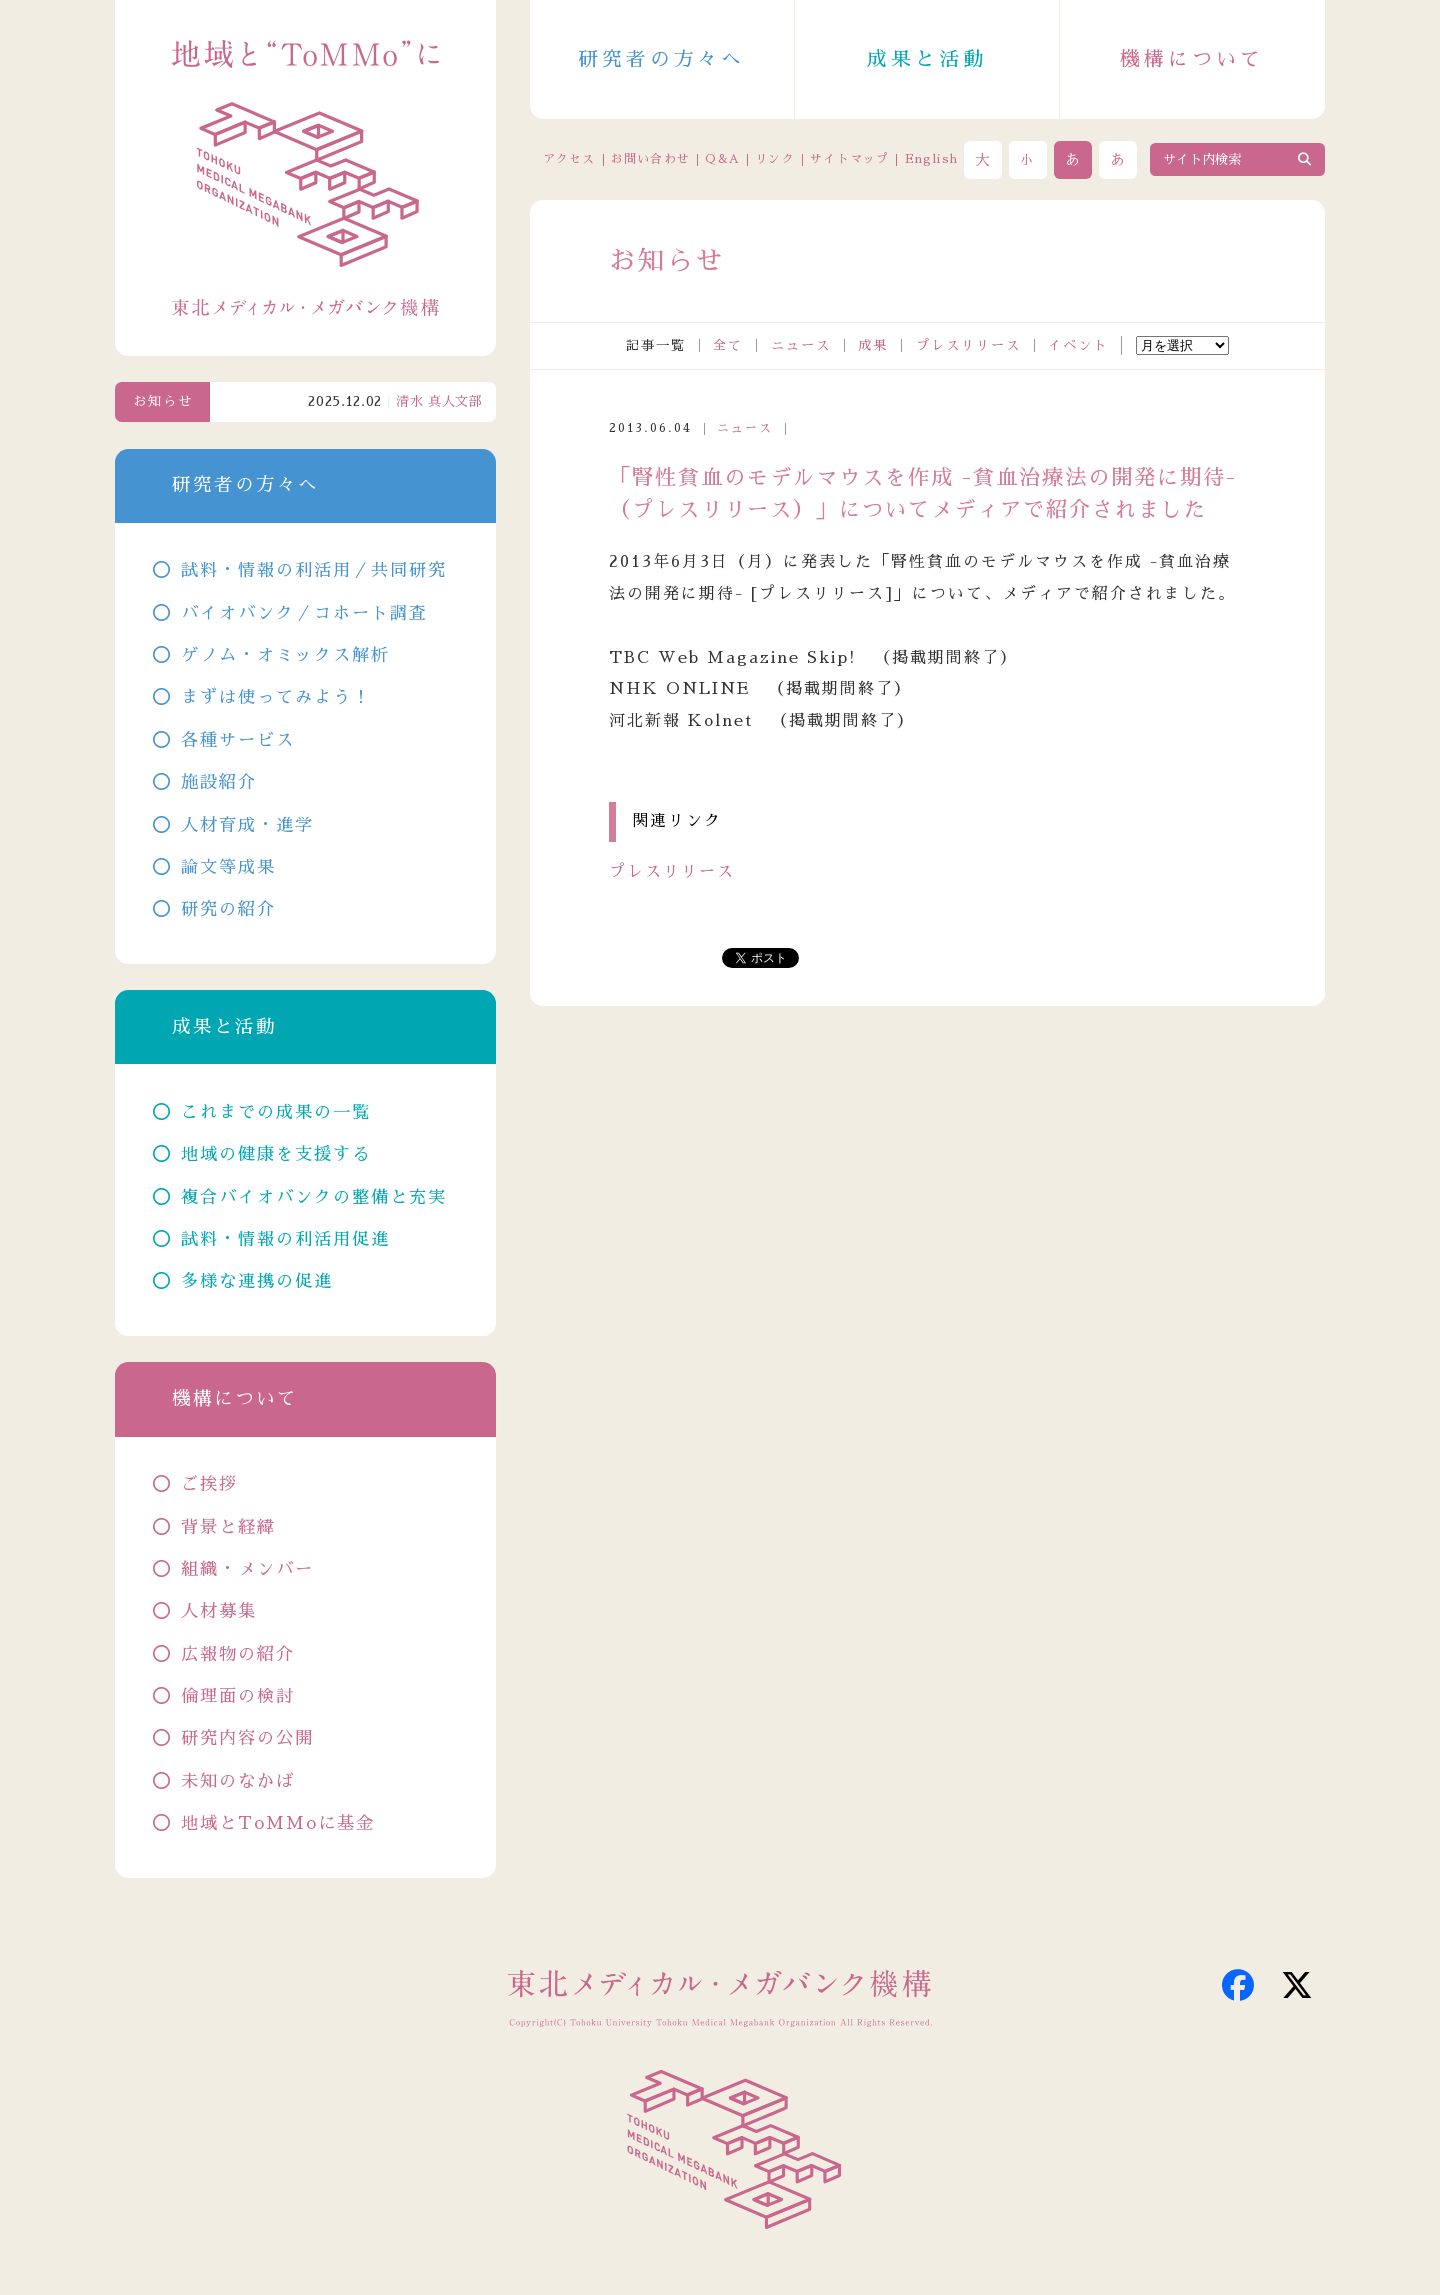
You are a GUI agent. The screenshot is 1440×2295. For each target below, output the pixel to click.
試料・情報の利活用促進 (285, 1239)
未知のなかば (238, 1781)
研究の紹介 (228, 909)
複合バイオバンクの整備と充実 (314, 1197)
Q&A (722, 159)
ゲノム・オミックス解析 (285, 655)
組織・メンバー (247, 1569)
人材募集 (219, 1611)
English (931, 159)
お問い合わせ (650, 159)
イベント (1078, 345)
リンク (775, 159)
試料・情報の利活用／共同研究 (314, 570)
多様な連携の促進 (257, 1281)
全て (728, 345)
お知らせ (163, 401)
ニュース (801, 345)
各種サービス (238, 740)
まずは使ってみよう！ (276, 697)
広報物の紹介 (238, 1654)
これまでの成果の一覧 (276, 1112)
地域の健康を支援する (276, 1154)
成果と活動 (927, 59)
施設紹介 (219, 782)
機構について (1192, 59)
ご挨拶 (209, 1484)
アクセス (569, 159)
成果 (873, 345)
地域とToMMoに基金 (278, 1823)
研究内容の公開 (247, 1738)
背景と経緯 (228, 1527)
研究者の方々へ (662, 59)
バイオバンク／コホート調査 (304, 613)
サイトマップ (849, 159)
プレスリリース (968, 345)
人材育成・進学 (247, 825)
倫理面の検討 (238, 1696)
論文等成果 (228, 867)
